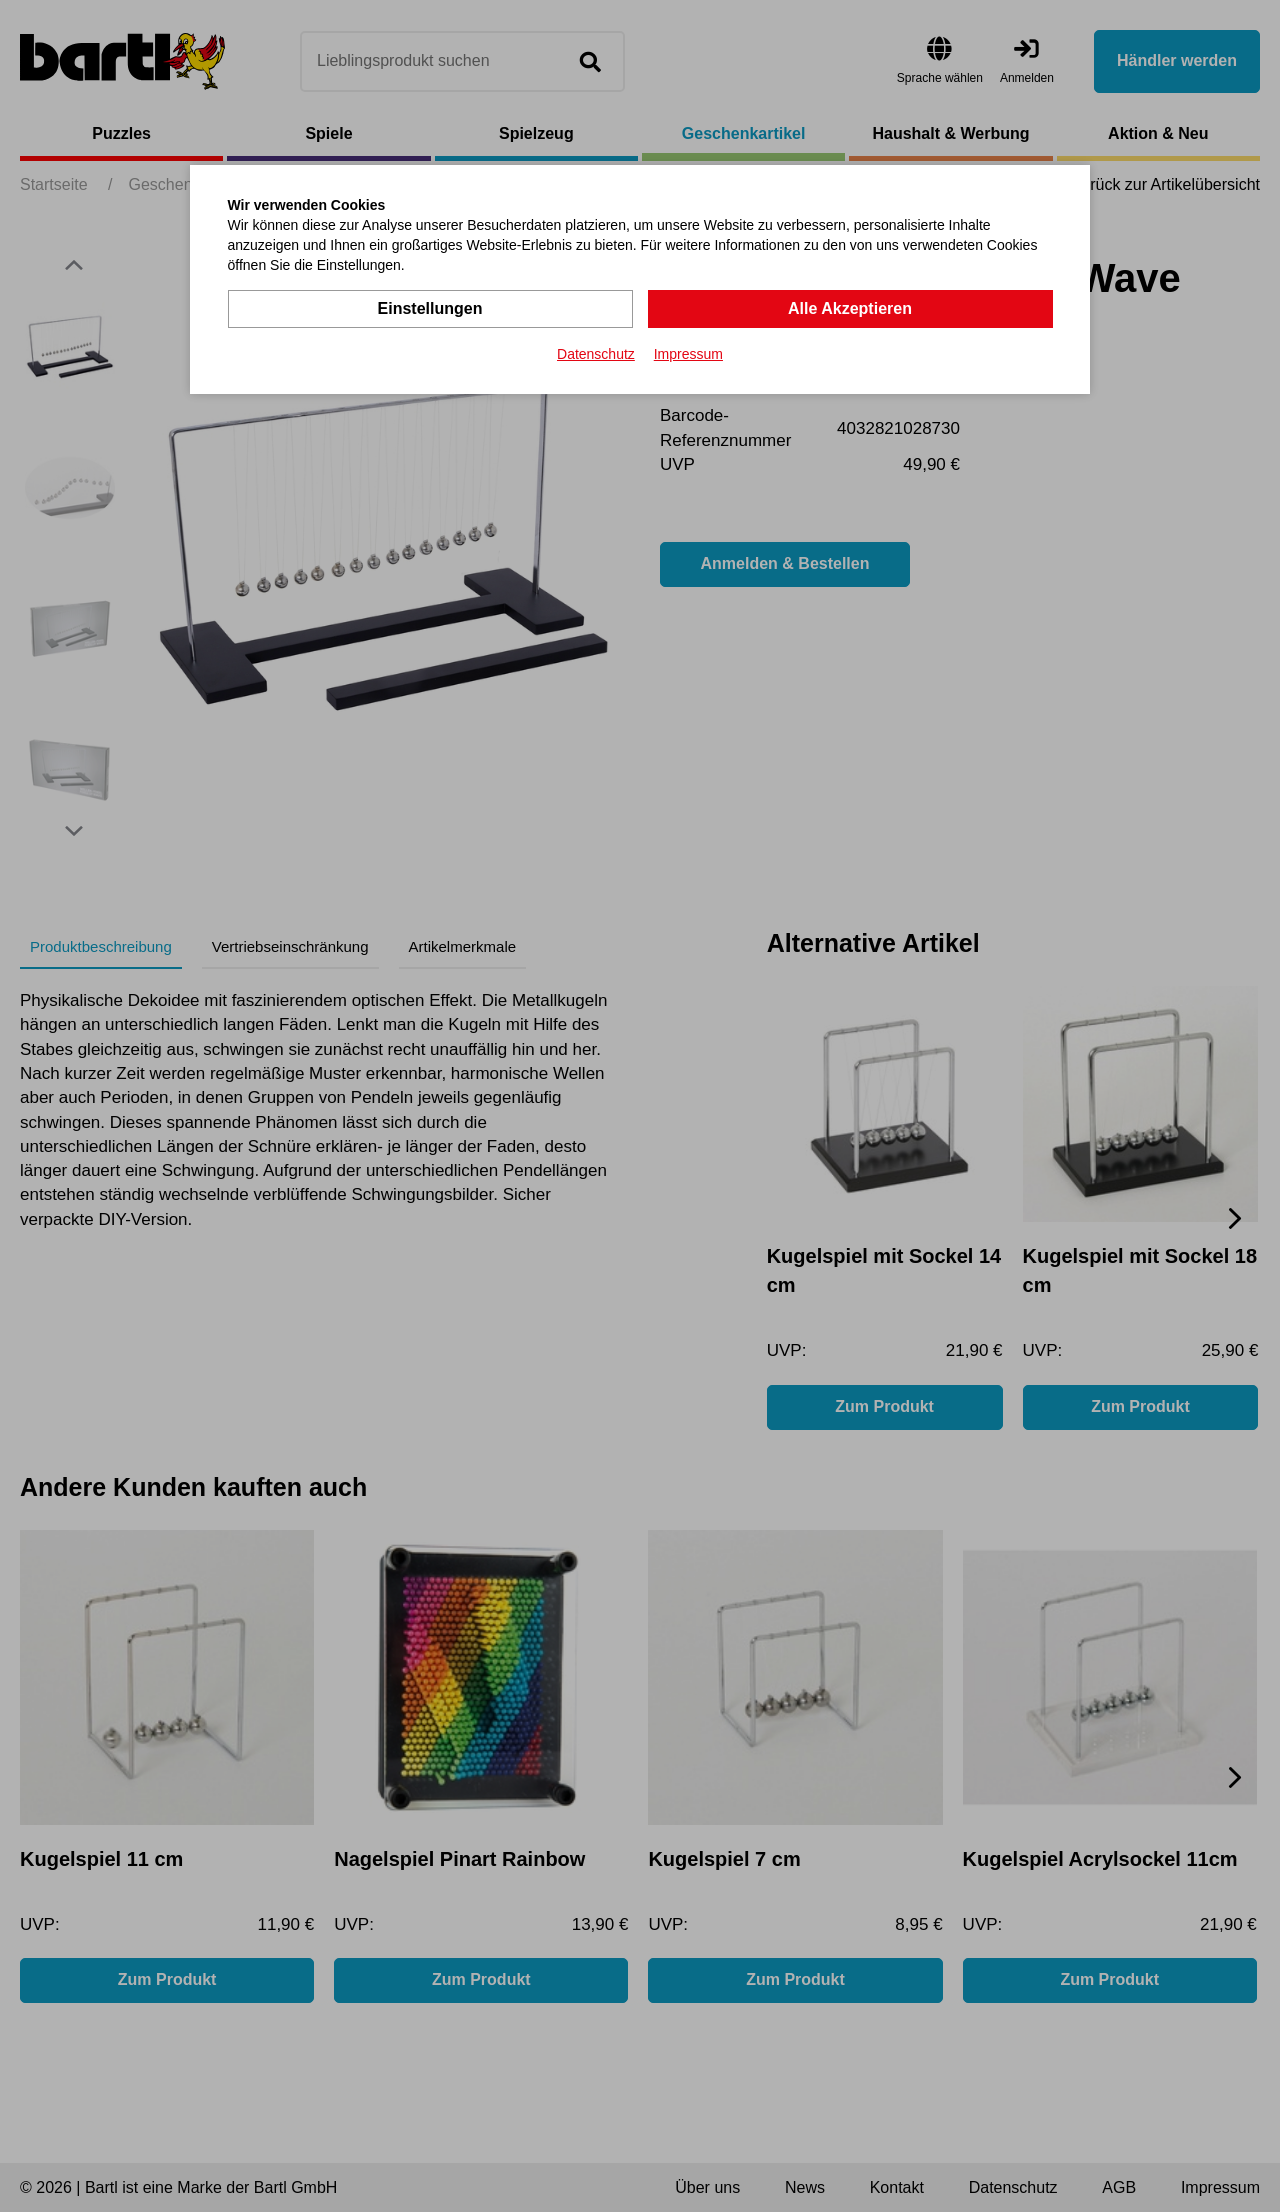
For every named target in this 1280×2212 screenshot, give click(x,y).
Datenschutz (596, 354)
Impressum (688, 354)
